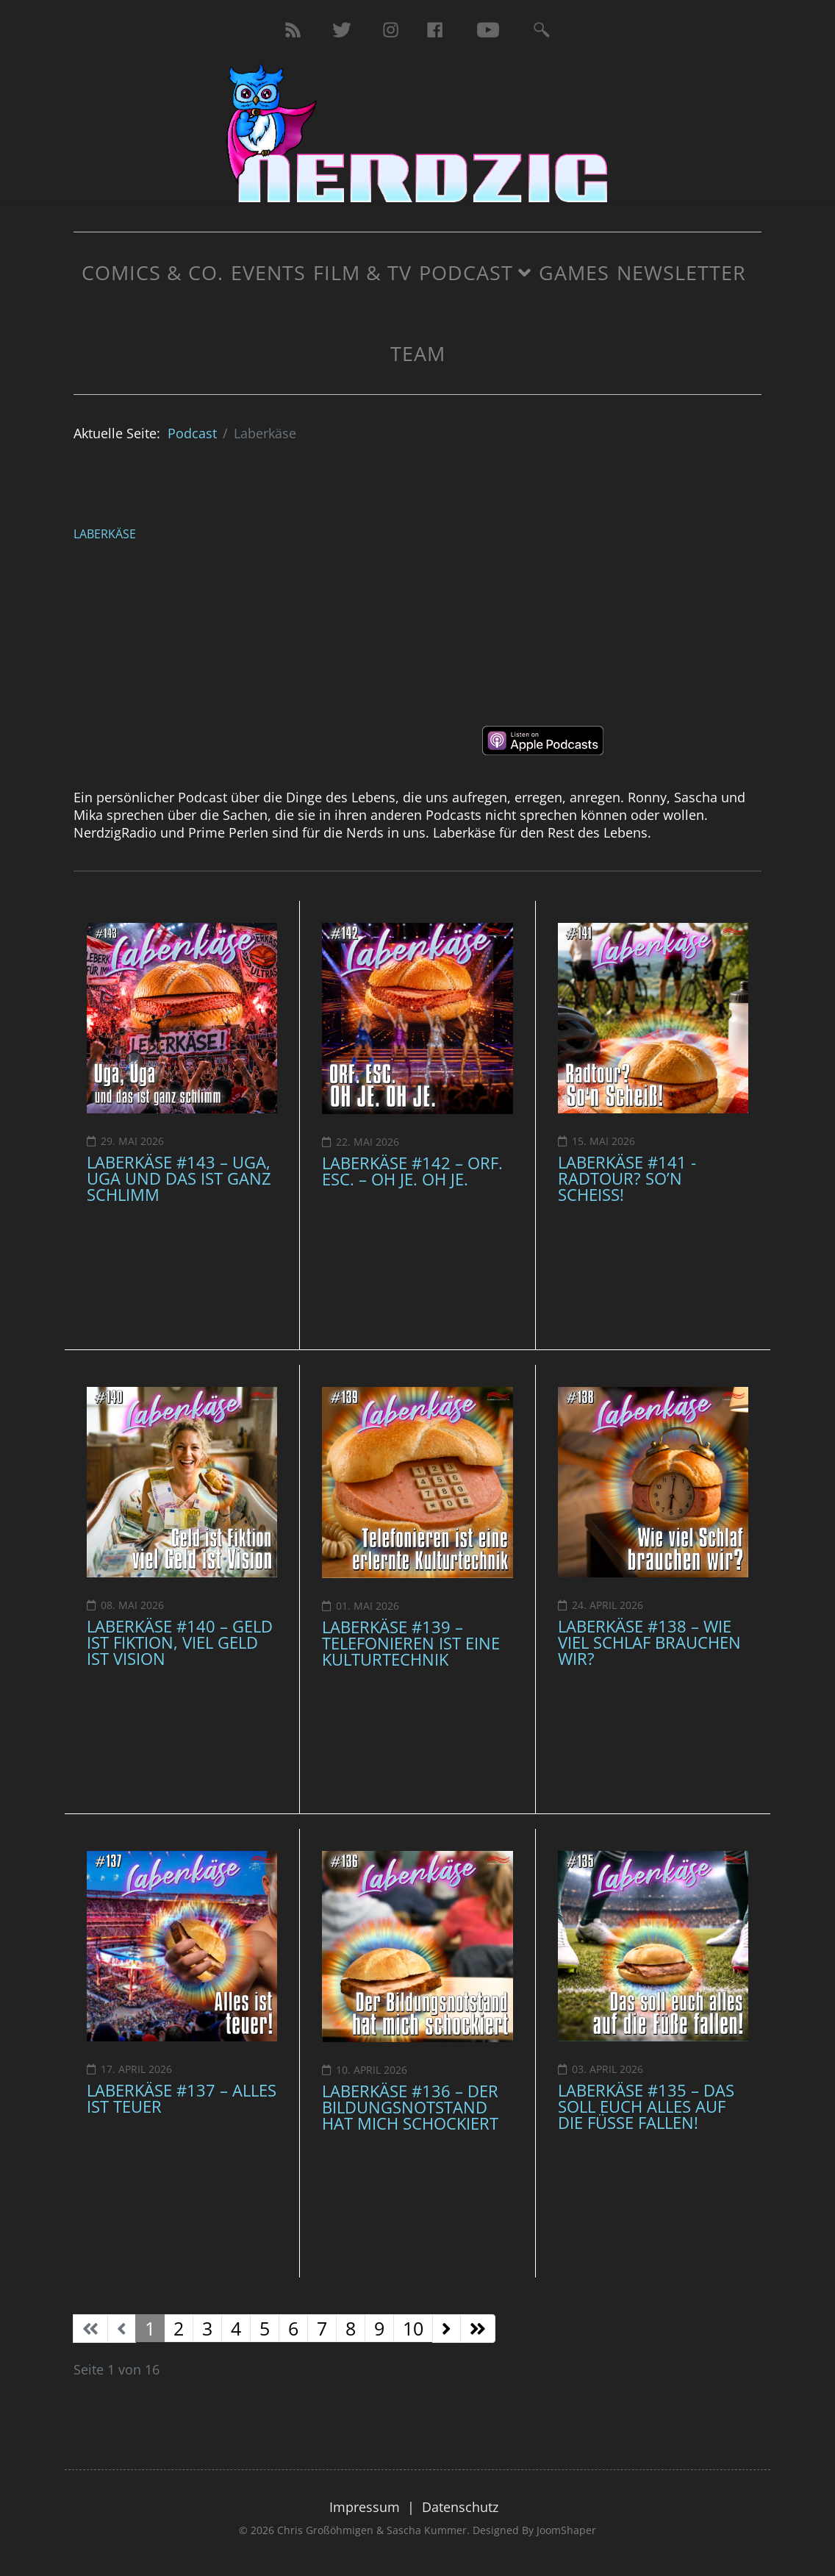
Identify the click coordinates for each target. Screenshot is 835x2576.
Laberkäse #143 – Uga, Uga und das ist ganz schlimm (179, 1178)
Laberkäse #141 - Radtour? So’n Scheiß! (627, 1178)
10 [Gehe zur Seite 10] (413, 2328)
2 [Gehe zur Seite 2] (178, 2328)
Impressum (364, 2507)
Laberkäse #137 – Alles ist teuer (181, 2098)
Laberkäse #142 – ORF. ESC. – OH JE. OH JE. (412, 1171)
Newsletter (681, 272)
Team (417, 353)
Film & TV (362, 272)
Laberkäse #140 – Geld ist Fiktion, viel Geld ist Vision (180, 1642)
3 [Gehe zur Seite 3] (207, 2328)
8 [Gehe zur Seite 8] (350, 2328)
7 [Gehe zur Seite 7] (322, 2328)
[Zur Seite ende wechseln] (477, 2328)
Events (268, 272)
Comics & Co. (152, 272)
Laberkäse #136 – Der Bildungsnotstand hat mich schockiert (410, 2107)
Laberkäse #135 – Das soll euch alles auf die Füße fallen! (646, 2106)
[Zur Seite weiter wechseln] (446, 2328)
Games (574, 272)
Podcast (466, 272)
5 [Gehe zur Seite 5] (264, 2328)
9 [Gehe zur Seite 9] (379, 2328)
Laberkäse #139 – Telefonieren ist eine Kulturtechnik (411, 1643)
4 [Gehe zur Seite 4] (236, 2328)
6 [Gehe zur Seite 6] (293, 2328)
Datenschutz (460, 2507)
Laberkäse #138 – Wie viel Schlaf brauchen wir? (649, 1642)
